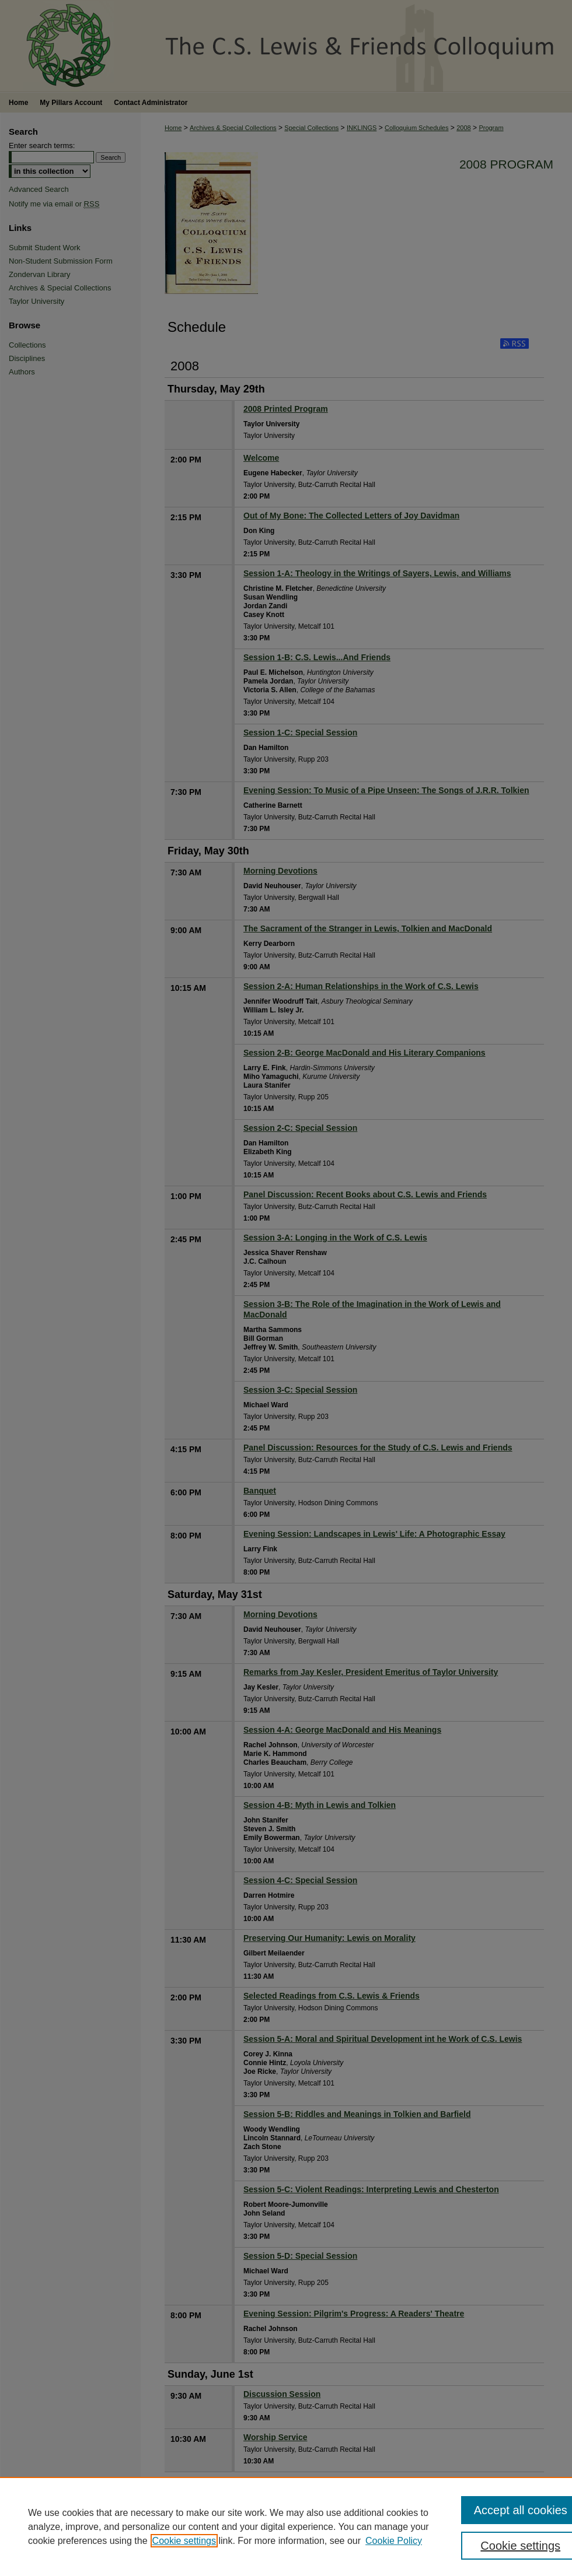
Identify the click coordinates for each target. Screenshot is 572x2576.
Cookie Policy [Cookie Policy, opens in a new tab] (393, 2541)
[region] (286, 2526)
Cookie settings (184, 2541)
